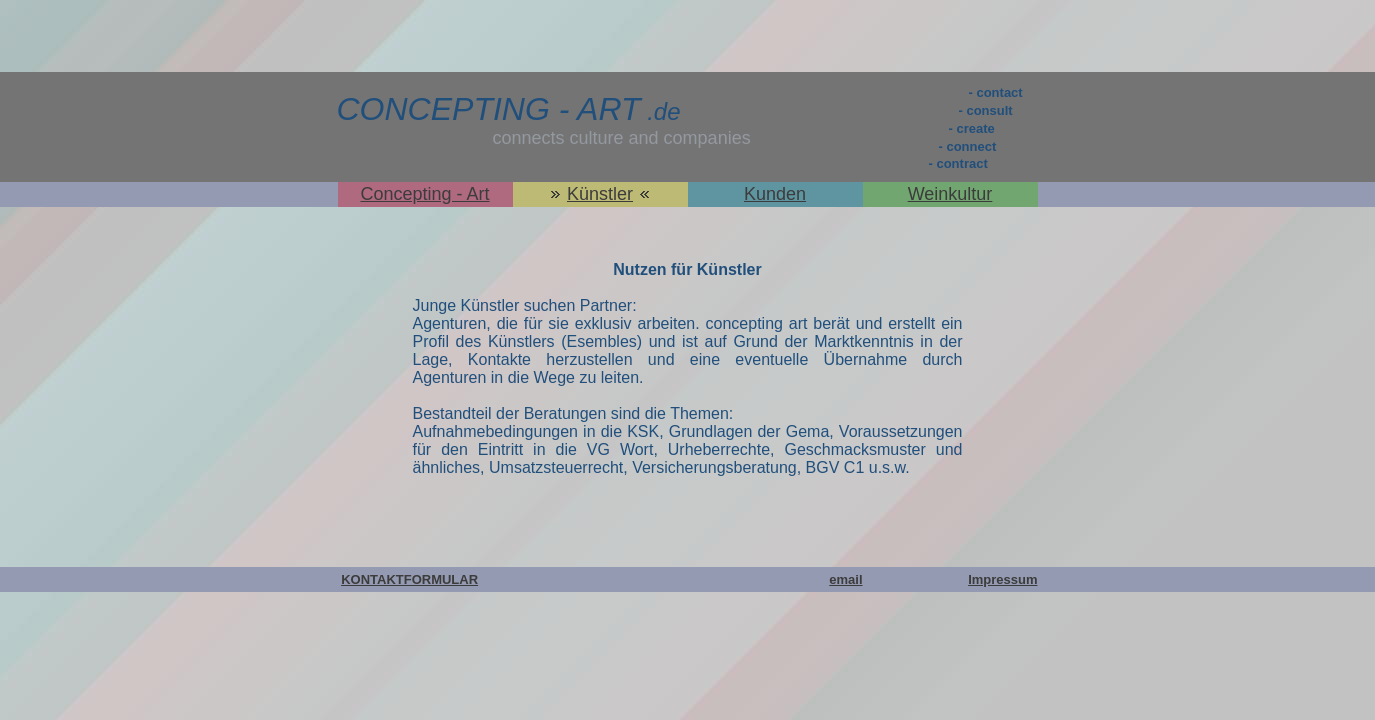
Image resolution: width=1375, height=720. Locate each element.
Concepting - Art (424, 194)
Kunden (775, 194)
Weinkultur (950, 194)
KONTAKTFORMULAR (409, 579)
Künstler (600, 194)
